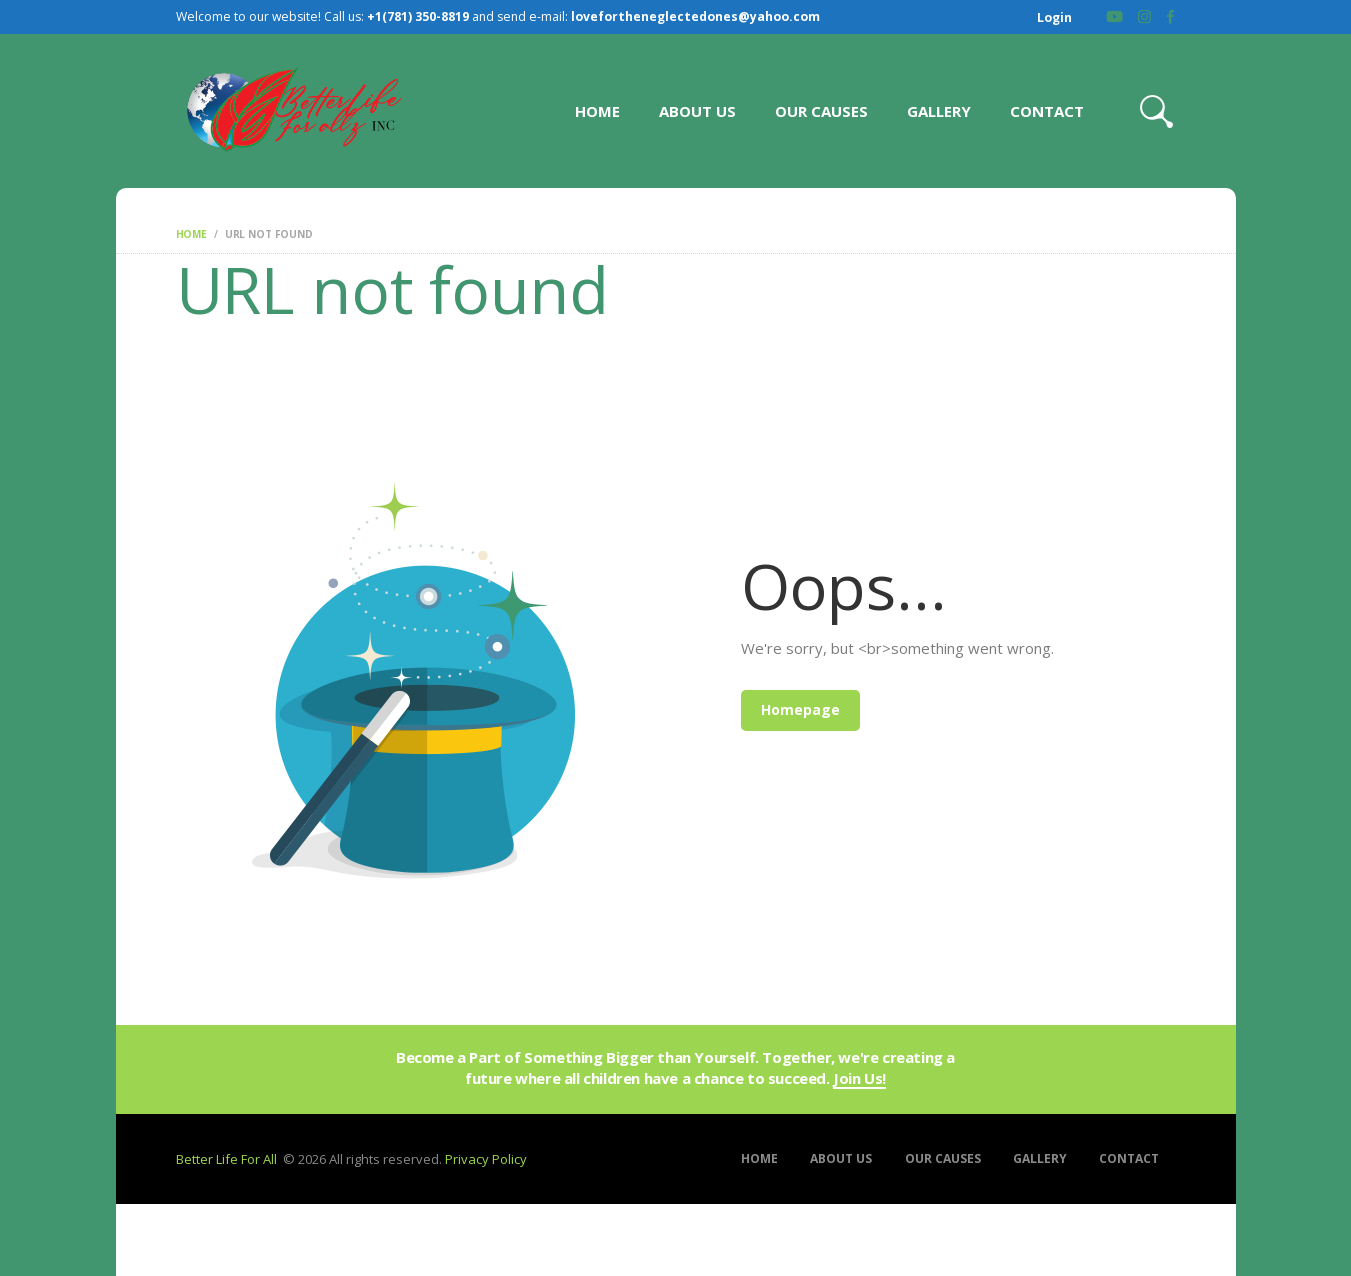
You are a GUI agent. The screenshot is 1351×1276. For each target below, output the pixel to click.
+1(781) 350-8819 (418, 16)
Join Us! (859, 1079)
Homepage (800, 709)
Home (191, 234)
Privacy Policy (486, 1159)
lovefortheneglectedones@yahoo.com (695, 16)
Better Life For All (226, 1159)
